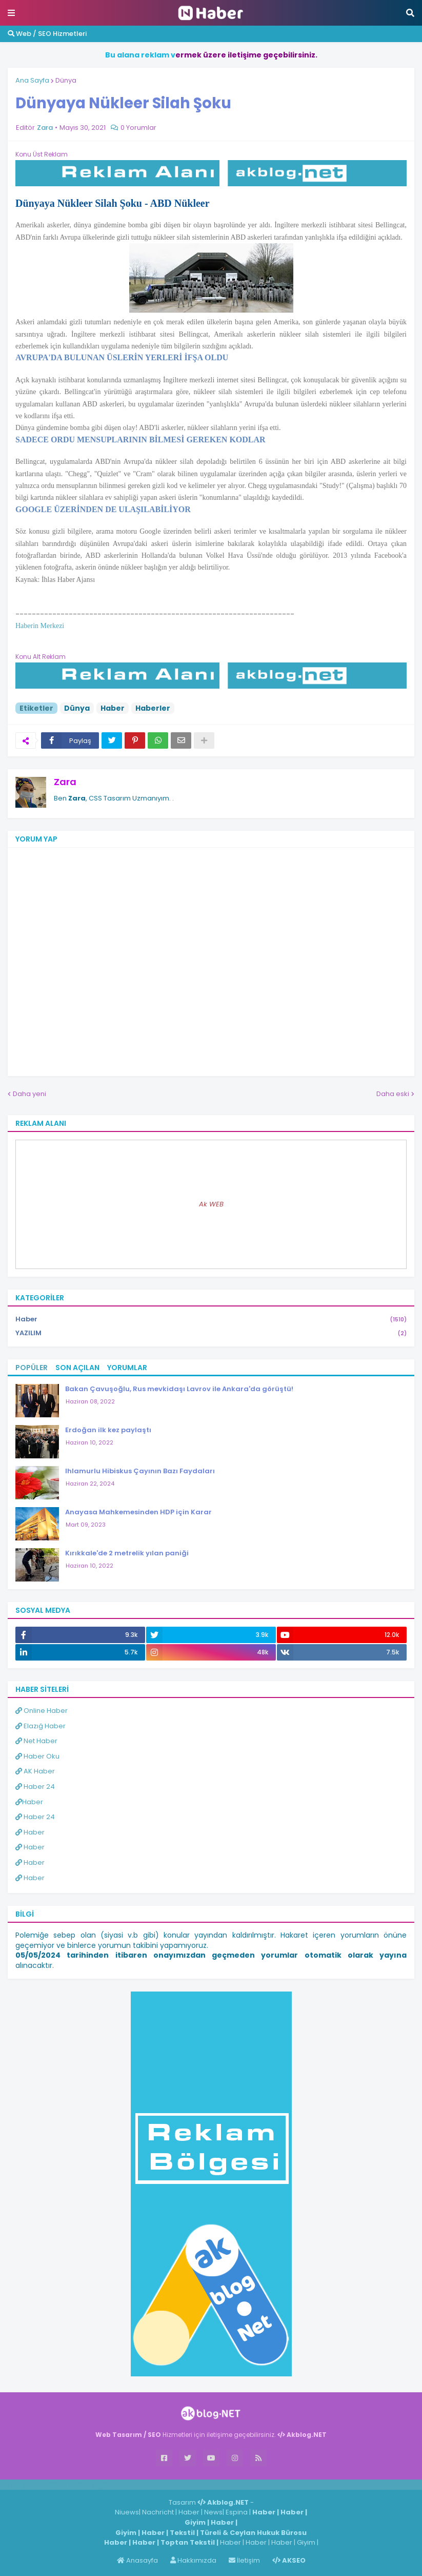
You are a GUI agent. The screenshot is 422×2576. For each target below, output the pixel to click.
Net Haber (36, 1741)
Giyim (195, 2522)
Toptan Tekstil (187, 2542)
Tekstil (182, 2533)
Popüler (31, 1367)
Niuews (127, 2512)
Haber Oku (37, 1756)
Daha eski (392, 1094)
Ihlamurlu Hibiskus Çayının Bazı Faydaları (140, 1471)
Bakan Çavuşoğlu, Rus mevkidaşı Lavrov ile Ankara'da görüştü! (179, 1389)
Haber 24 (35, 1786)
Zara (65, 781)
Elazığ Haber (40, 1726)
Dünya (65, 80)
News (213, 2512)
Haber (113, 708)
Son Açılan (77, 1367)
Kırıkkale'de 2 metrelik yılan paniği (127, 1553)
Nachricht (158, 2512)
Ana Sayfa (32, 80)
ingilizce (106, 2484)
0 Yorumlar (138, 127)
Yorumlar (127, 1367)
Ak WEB (211, 1204)
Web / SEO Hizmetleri (47, 33)
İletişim (244, 2560)
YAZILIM (211, 1333)
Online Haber (41, 1710)
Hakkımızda (193, 2560)
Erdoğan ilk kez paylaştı (108, 1430)
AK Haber (35, 1771)
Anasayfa (137, 2560)
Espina (237, 2512)
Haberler (152, 708)
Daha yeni (29, 1094)
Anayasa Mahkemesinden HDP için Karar (138, 1512)
